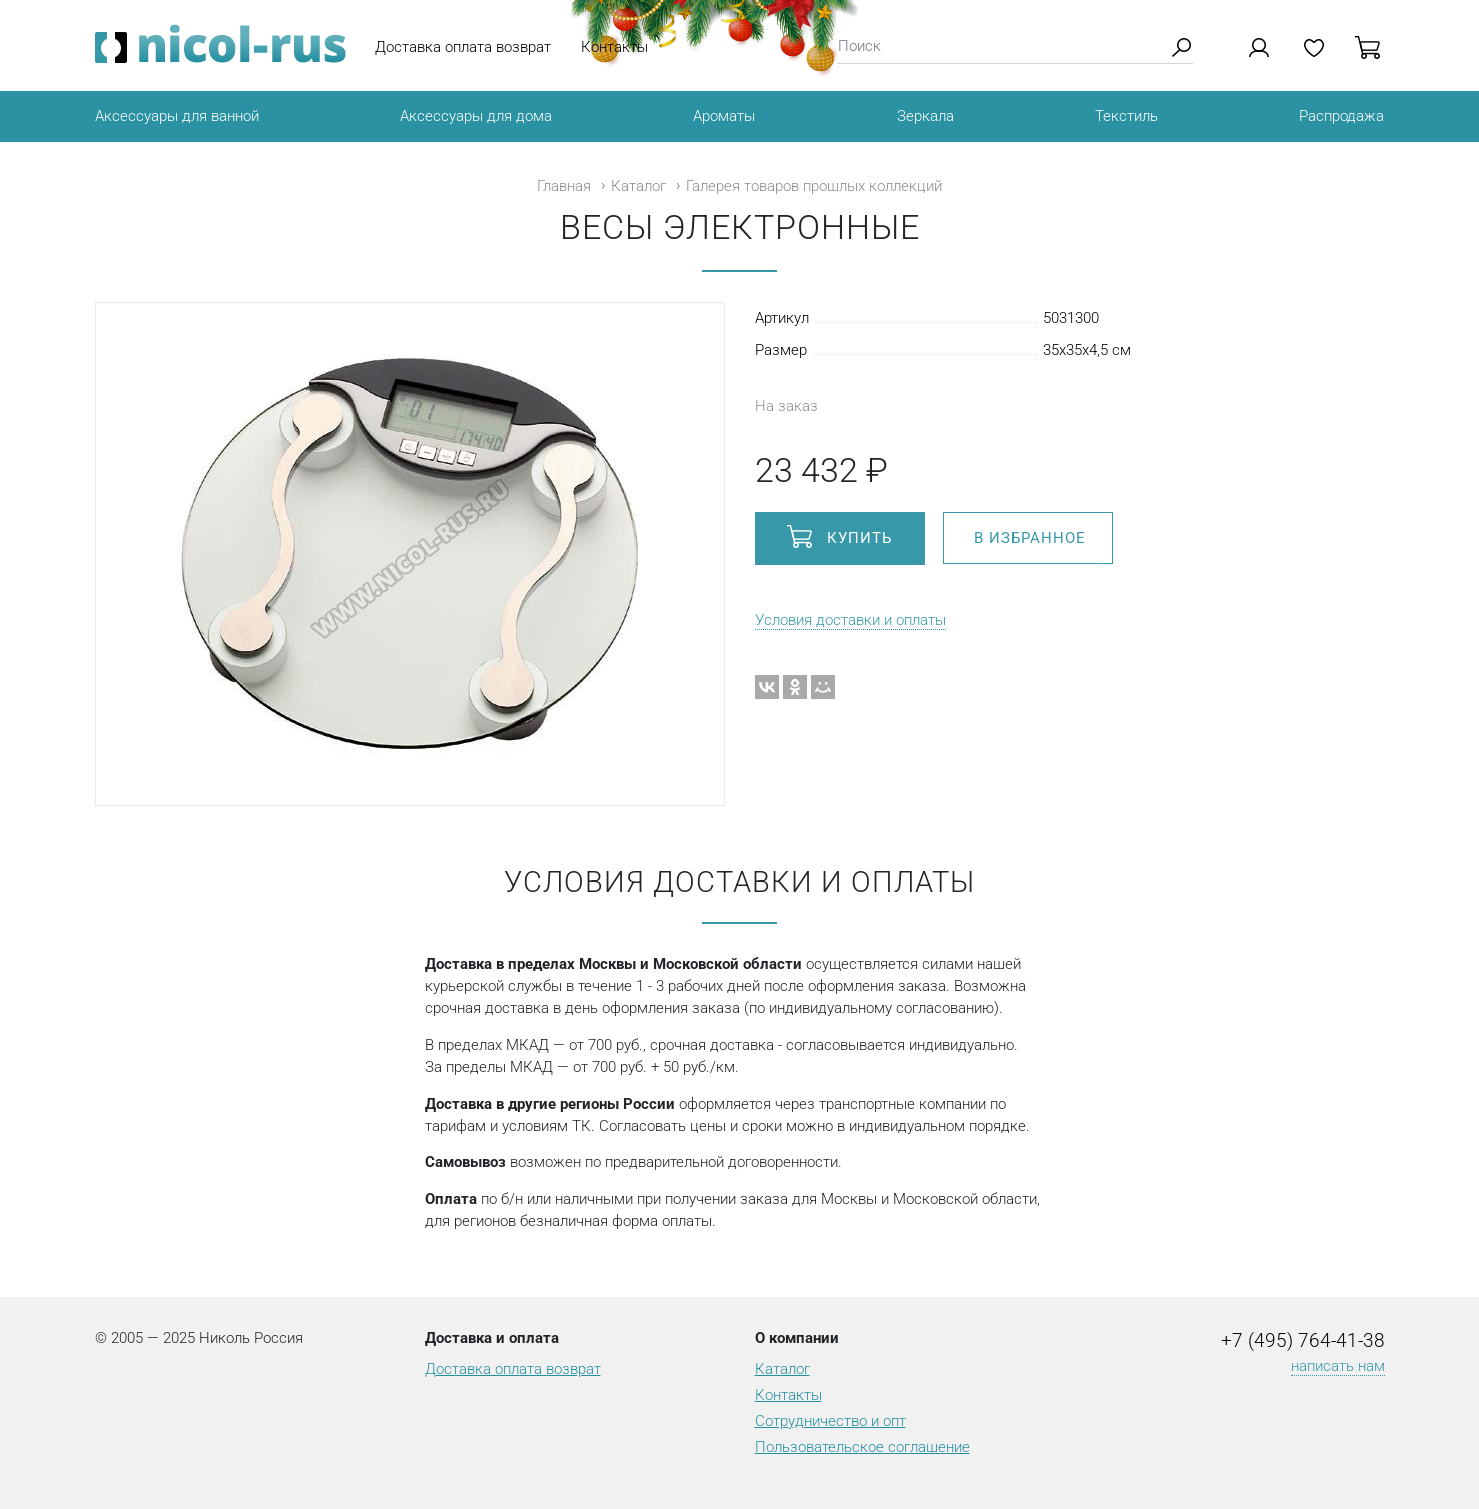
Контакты (614, 47)
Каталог (638, 186)
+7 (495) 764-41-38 (1303, 1341)
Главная (564, 186)
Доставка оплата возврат (463, 47)
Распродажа (1341, 116)
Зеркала (925, 116)
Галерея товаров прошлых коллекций (814, 186)
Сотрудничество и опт (830, 1421)
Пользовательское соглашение (862, 1447)
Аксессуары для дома (476, 116)
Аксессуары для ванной (177, 116)
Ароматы (724, 116)
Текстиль (1126, 116)
